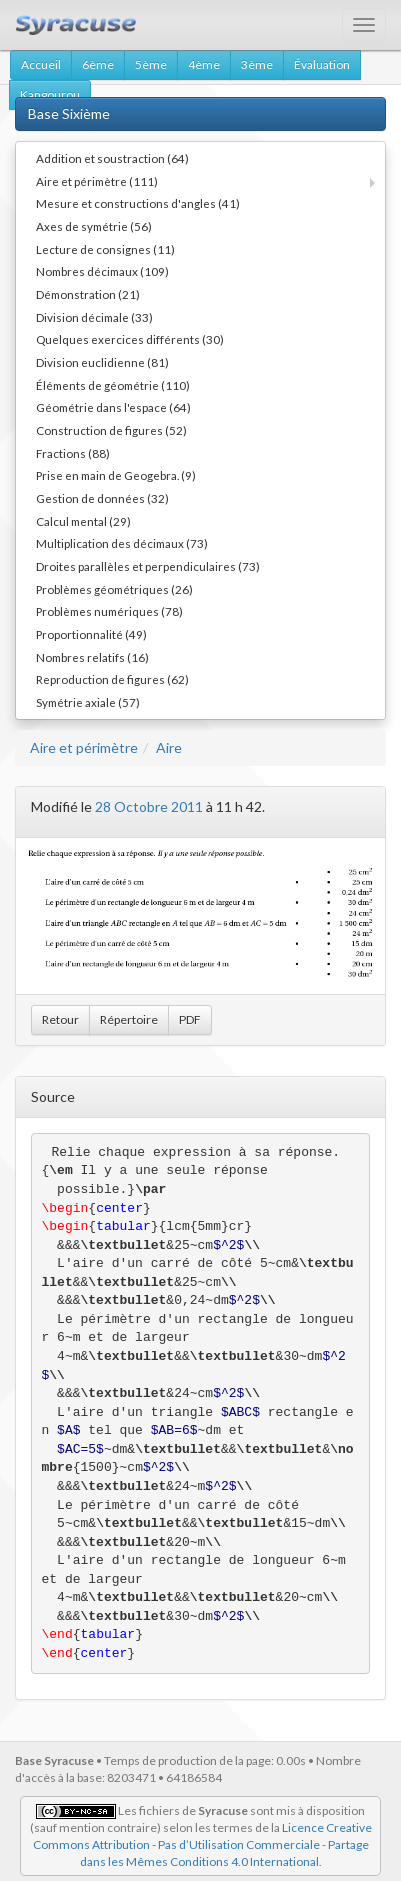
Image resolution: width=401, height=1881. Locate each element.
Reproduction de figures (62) (112, 679)
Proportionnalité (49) (91, 634)
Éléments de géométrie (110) (113, 385)
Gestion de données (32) (102, 498)
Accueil (41, 64)
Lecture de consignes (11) (105, 249)
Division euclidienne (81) (102, 362)
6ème (98, 64)
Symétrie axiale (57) (88, 702)
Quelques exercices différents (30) (130, 339)
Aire (169, 747)
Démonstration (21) (88, 294)
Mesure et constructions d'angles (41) (138, 203)
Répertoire (129, 1019)
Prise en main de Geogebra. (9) (116, 475)
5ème (151, 64)
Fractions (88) (73, 453)
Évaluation (322, 64)
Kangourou (50, 94)
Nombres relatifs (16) (92, 657)
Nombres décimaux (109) (102, 271)
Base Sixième (69, 113)
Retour (60, 1019)
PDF (190, 1019)
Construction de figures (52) (111, 430)
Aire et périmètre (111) (97, 181)
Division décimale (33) (94, 317)
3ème (257, 64)
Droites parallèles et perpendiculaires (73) (148, 566)
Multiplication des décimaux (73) (122, 543)
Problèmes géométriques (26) (114, 589)
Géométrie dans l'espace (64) (113, 407)
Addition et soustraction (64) (112, 158)
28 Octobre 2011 (149, 806)
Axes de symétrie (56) (94, 226)
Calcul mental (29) (83, 521)
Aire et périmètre (84, 747)
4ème (204, 64)
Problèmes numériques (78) (109, 611)
